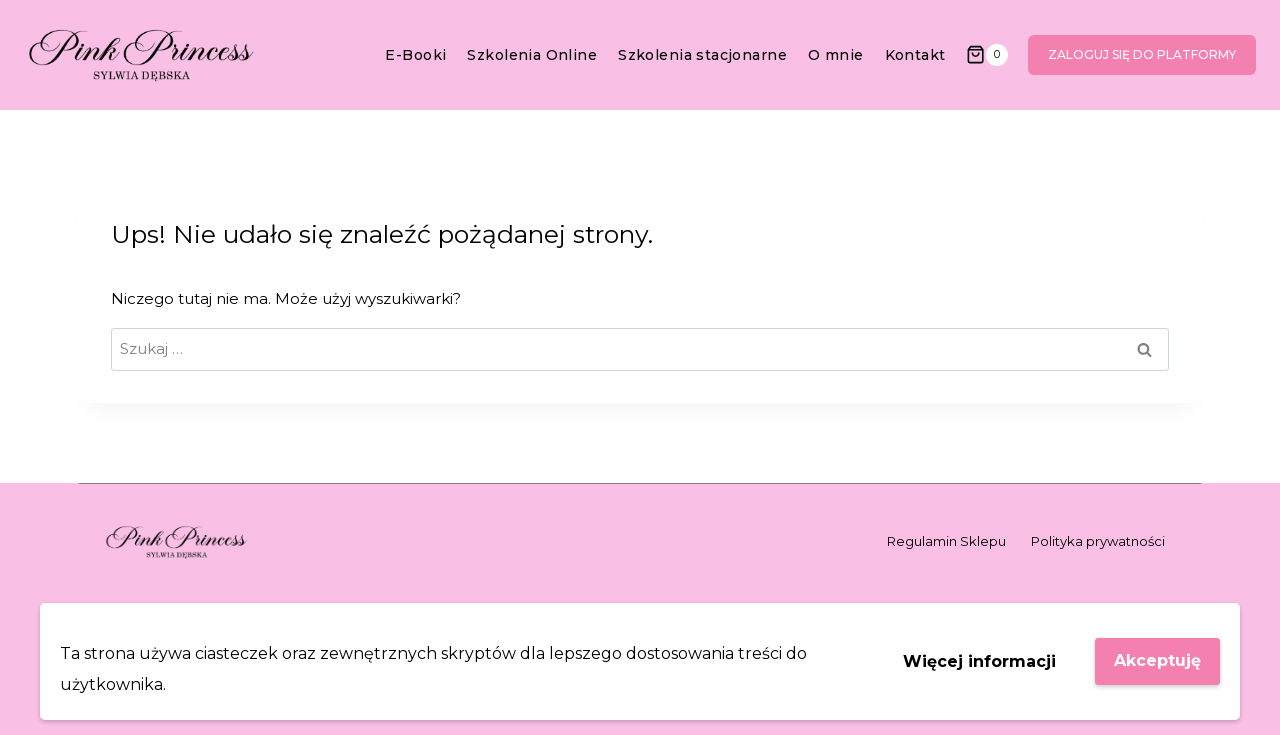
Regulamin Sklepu (946, 541)
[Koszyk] (987, 54)
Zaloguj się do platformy (1142, 54)
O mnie (836, 55)
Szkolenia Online (532, 55)
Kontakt (915, 55)
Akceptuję (1157, 660)
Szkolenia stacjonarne (702, 55)
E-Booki (415, 55)
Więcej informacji (979, 661)
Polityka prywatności (1098, 541)
